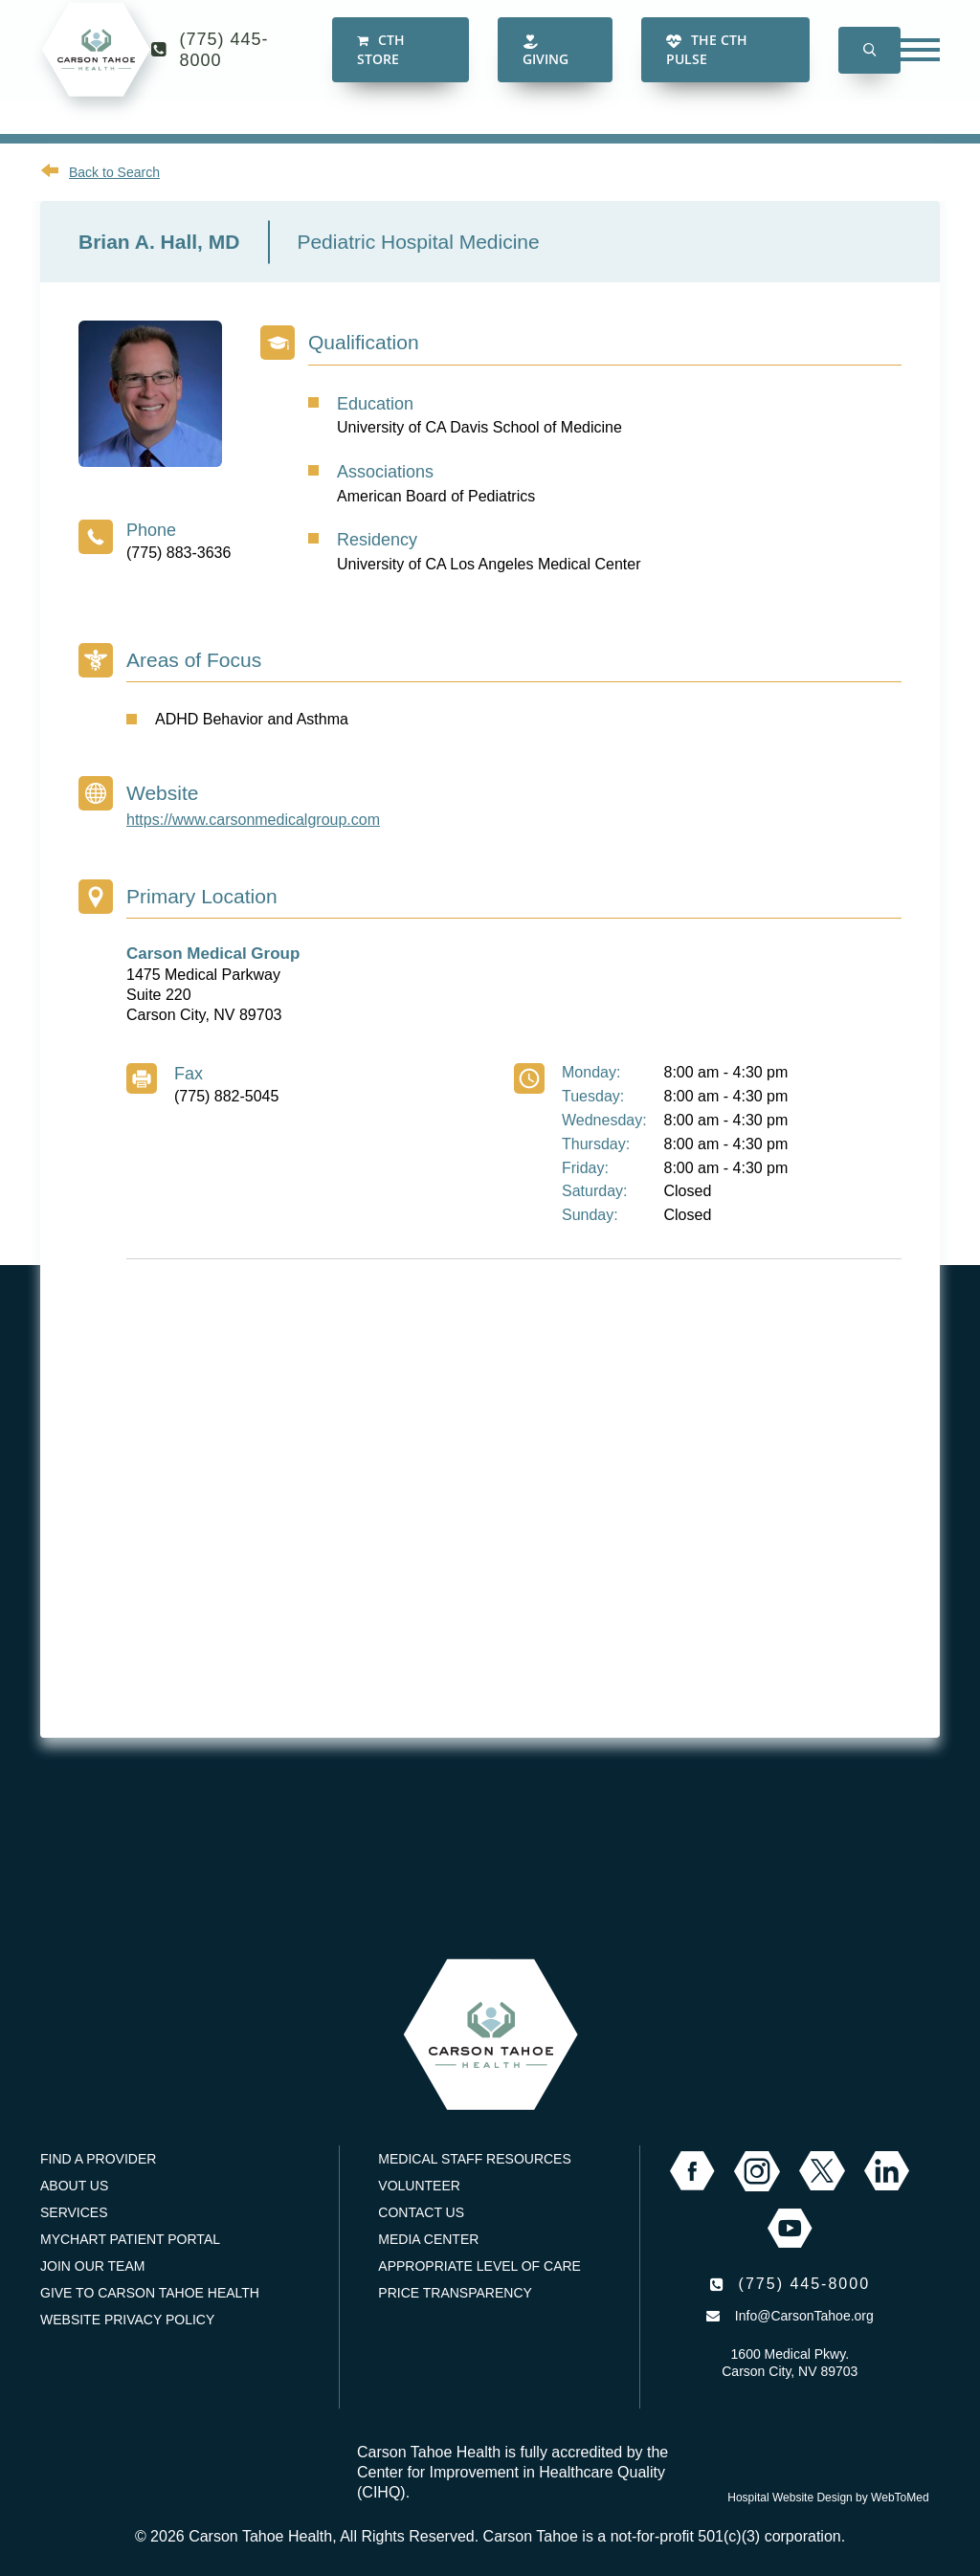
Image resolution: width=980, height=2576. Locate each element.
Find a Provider (98, 2158)
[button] (869, 67)
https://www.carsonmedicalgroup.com (253, 819)
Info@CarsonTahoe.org (804, 2315)
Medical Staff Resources (474, 2158)
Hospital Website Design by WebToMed (827, 2497)
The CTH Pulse (706, 66)
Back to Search (114, 172)
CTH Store (381, 66)
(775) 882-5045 (226, 1096)
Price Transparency (455, 2292)
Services (74, 2212)
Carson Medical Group (213, 953)
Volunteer (419, 2185)
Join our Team (92, 2266)
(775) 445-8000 (224, 67)
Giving (545, 68)
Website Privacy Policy (127, 2319)
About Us (74, 2185)
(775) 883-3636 (178, 552)
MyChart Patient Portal (130, 2239)
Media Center (428, 2239)
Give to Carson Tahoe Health (149, 2292)
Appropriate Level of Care (479, 2266)
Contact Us (421, 2212)
